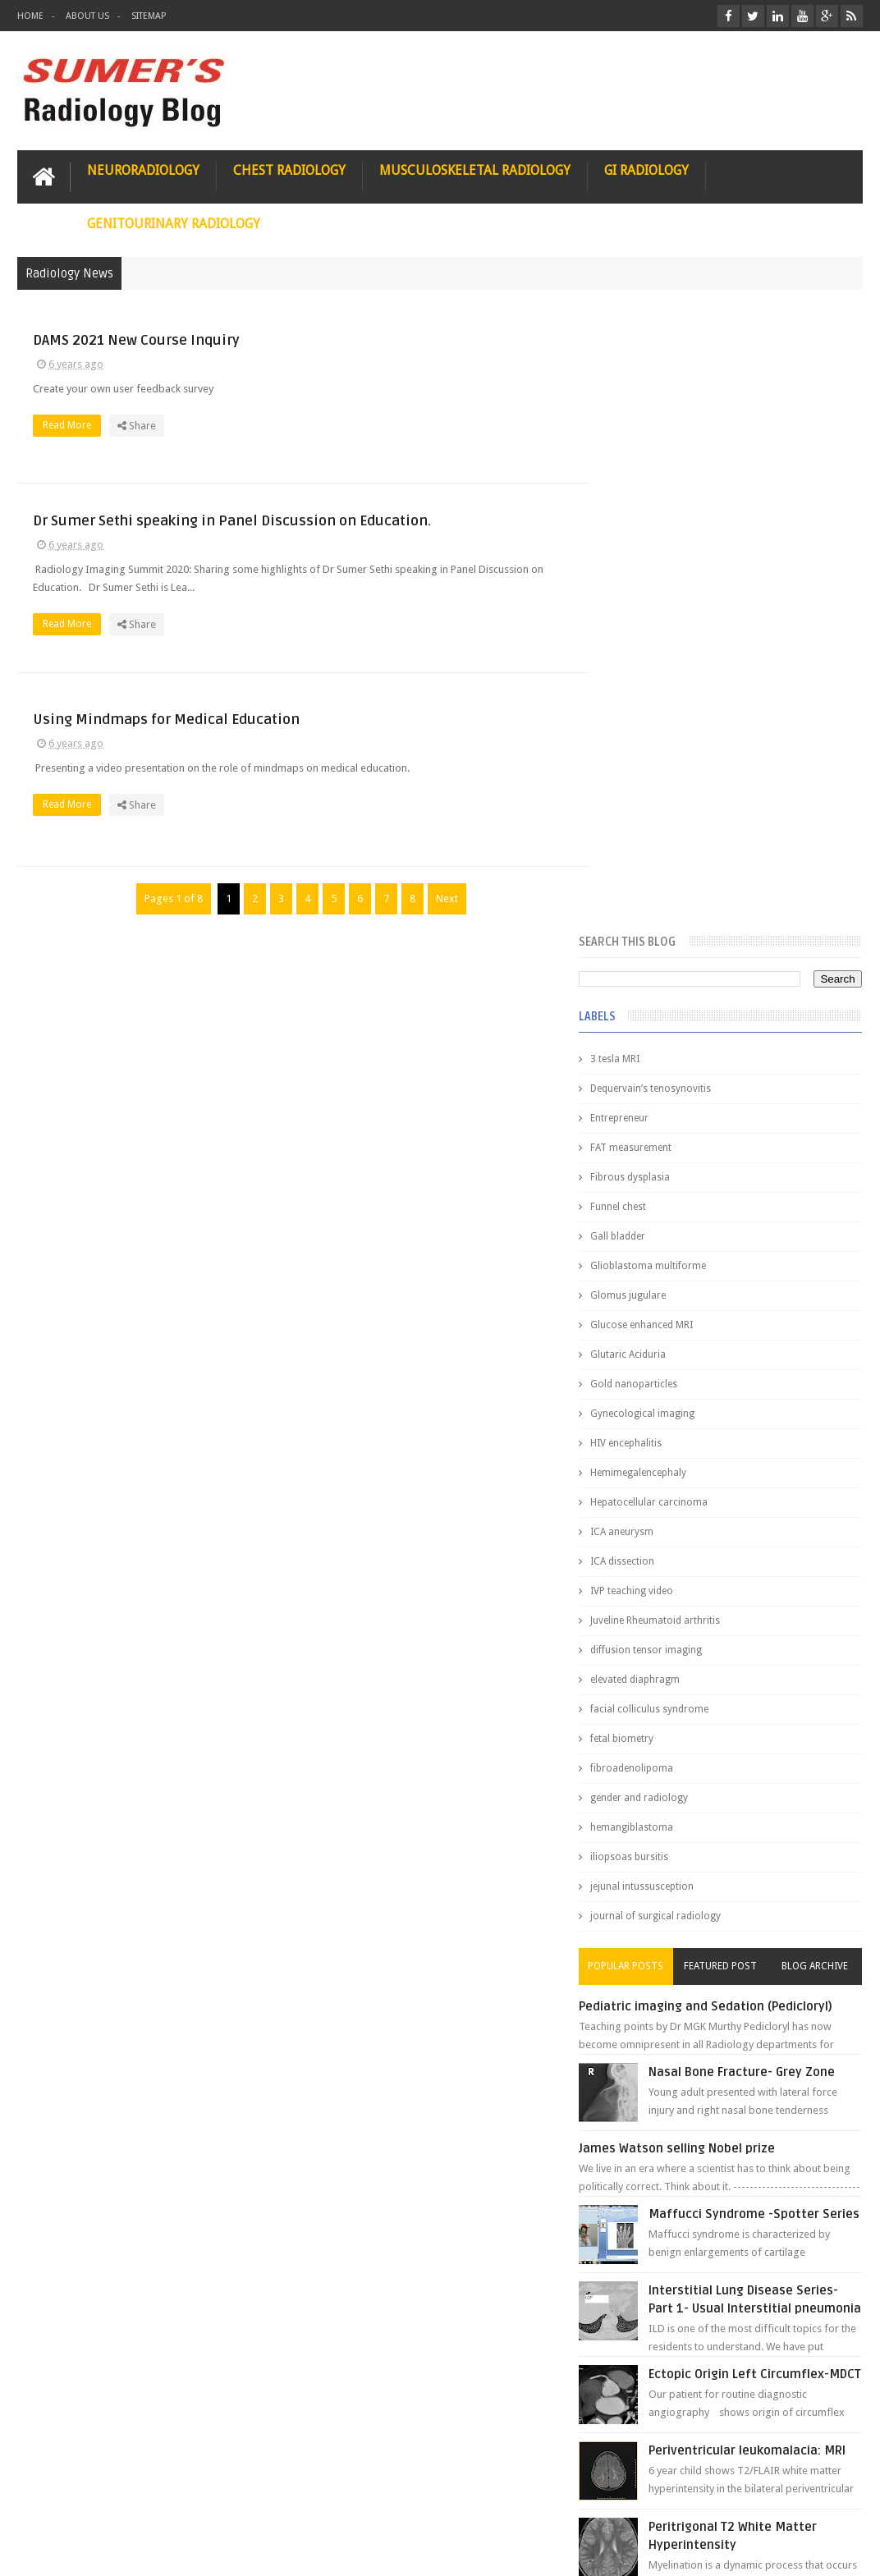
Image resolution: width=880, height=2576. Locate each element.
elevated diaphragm (665, 1052)
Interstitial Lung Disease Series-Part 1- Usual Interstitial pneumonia (751, 1714)
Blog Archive (819, 1339)
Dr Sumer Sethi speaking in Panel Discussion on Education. (441, 512)
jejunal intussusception (672, 1259)
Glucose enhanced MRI (672, 698)
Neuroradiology (143, 169)
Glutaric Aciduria (658, 727)
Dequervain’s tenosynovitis (681, 461)
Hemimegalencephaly (669, 845)
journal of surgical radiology (686, 1289)
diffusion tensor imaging (676, 1023)
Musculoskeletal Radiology (475, 169)
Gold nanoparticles (664, 757)
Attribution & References (262, 2501)
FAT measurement (661, 520)
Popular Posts (651, 1339)
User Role (57, 2501)
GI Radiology (646, 169)
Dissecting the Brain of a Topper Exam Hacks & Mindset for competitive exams (718, 2404)
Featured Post (735, 1339)
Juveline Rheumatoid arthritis (685, 993)
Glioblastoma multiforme (678, 638)
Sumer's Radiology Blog (179, 2550)
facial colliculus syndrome (680, 1082)
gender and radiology (669, 1170)
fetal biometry (652, 1111)
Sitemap (148, 16)
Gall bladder (648, 609)
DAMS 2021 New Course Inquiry (432, 339)
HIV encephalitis (656, 816)
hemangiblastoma (662, 1200)
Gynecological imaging (673, 786)
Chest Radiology (289, 169)
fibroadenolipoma (662, 1141)
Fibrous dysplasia (660, 550)
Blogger (841, 2550)
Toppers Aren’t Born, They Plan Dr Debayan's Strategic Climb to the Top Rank (714, 2360)
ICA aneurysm (652, 904)
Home (30, 16)
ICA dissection (653, 934)
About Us (87, 16)
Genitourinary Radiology (173, 223)
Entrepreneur (650, 491)
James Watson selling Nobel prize (707, 1546)
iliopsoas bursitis (660, 1229)
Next (440, 900)
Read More (368, 424)
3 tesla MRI (645, 432)
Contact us (821, 2501)
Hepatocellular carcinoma (679, 875)
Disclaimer (142, 2501)
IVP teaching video (662, 963)
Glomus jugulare (658, 668)
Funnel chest (648, 579)
